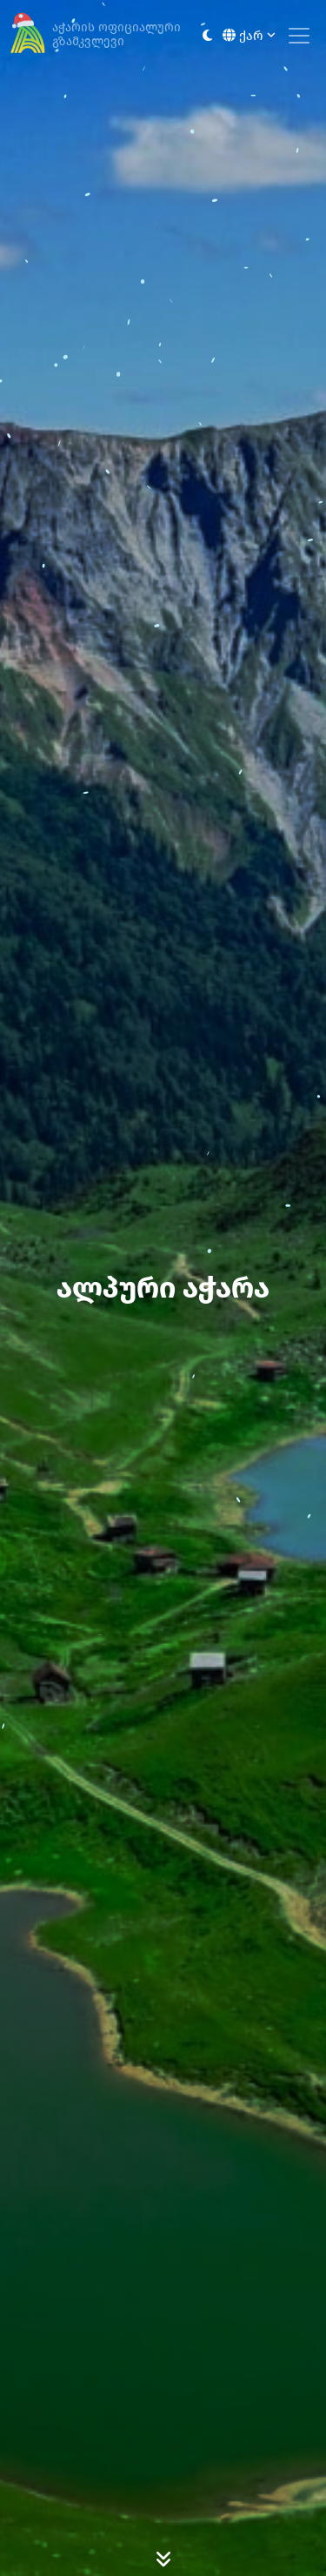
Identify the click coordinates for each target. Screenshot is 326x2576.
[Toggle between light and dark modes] (207, 36)
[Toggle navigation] (299, 35)
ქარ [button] (249, 36)
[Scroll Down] (163, 2558)
